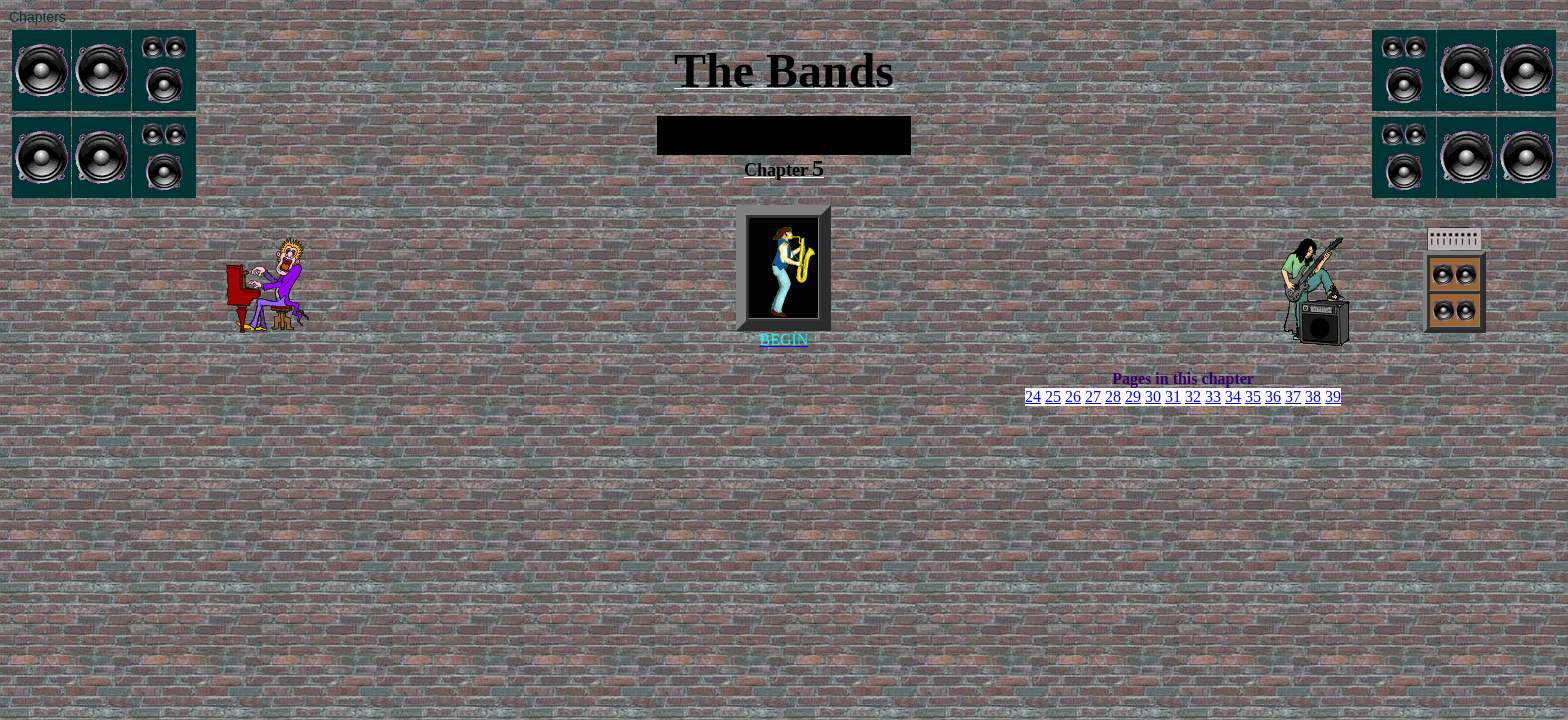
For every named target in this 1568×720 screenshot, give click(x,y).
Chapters (37, 17)
